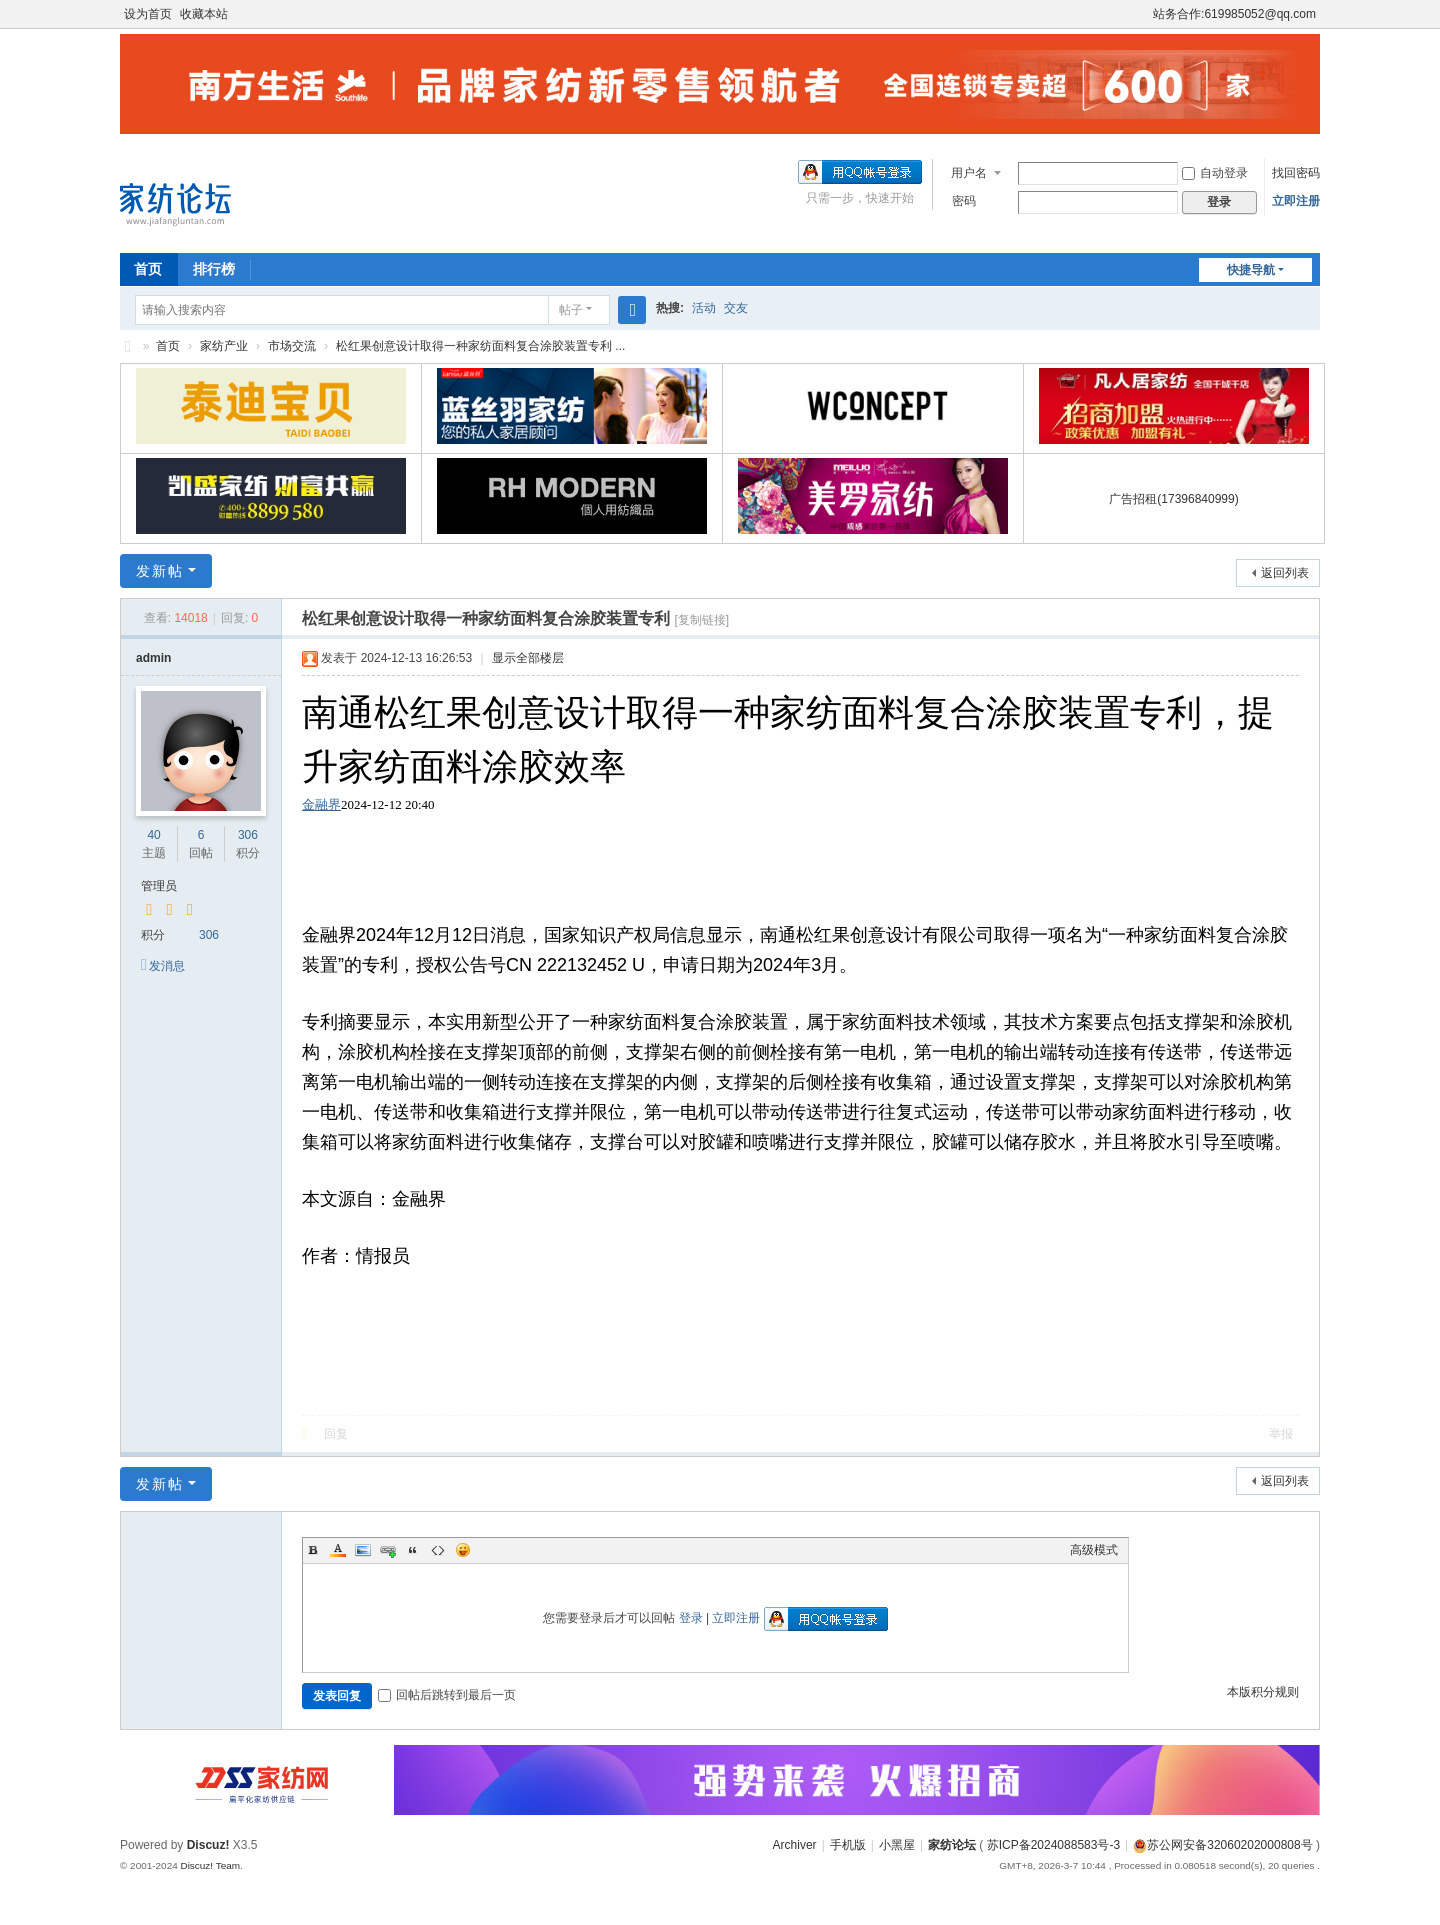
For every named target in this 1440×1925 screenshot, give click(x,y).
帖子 (571, 310)
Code (438, 1550)
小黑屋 (897, 1845)
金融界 (321, 804)
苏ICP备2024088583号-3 (1053, 1845)
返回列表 (1285, 573)
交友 (736, 308)
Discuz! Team (210, 1865)
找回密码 (1296, 173)
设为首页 (148, 14)
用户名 (969, 173)
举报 (1281, 1434)
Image (363, 1550)
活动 (704, 308)
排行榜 (214, 269)
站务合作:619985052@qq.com (1234, 14)
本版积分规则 (1263, 1692)
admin (153, 658)
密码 (964, 201)
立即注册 (1296, 201)
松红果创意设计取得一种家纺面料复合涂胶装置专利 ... (480, 346)
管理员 (159, 886)
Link (388, 1550)
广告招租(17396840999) (1173, 499)
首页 (148, 269)
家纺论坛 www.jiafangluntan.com (128, 346)
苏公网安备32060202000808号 (1222, 1845)
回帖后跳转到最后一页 (447, 1695)
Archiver (795, 1845)
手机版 (848, 1845)
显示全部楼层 (528, 658)
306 (248, 835)
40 (153, 835)
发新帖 (160, 571)
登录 (691, 1618)
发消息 (167, 966)
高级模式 (1094, 1550)
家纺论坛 (952, 1845)
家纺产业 (224, 346)
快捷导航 (1251, 270)
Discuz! (208, 1845)
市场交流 (292, 346)
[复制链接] (701, 620)
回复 (336, 1434)
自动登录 (1215, 173)
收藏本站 (204, 14)
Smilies (463, 1550)
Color (338, 1550)
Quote (413, 1550)
